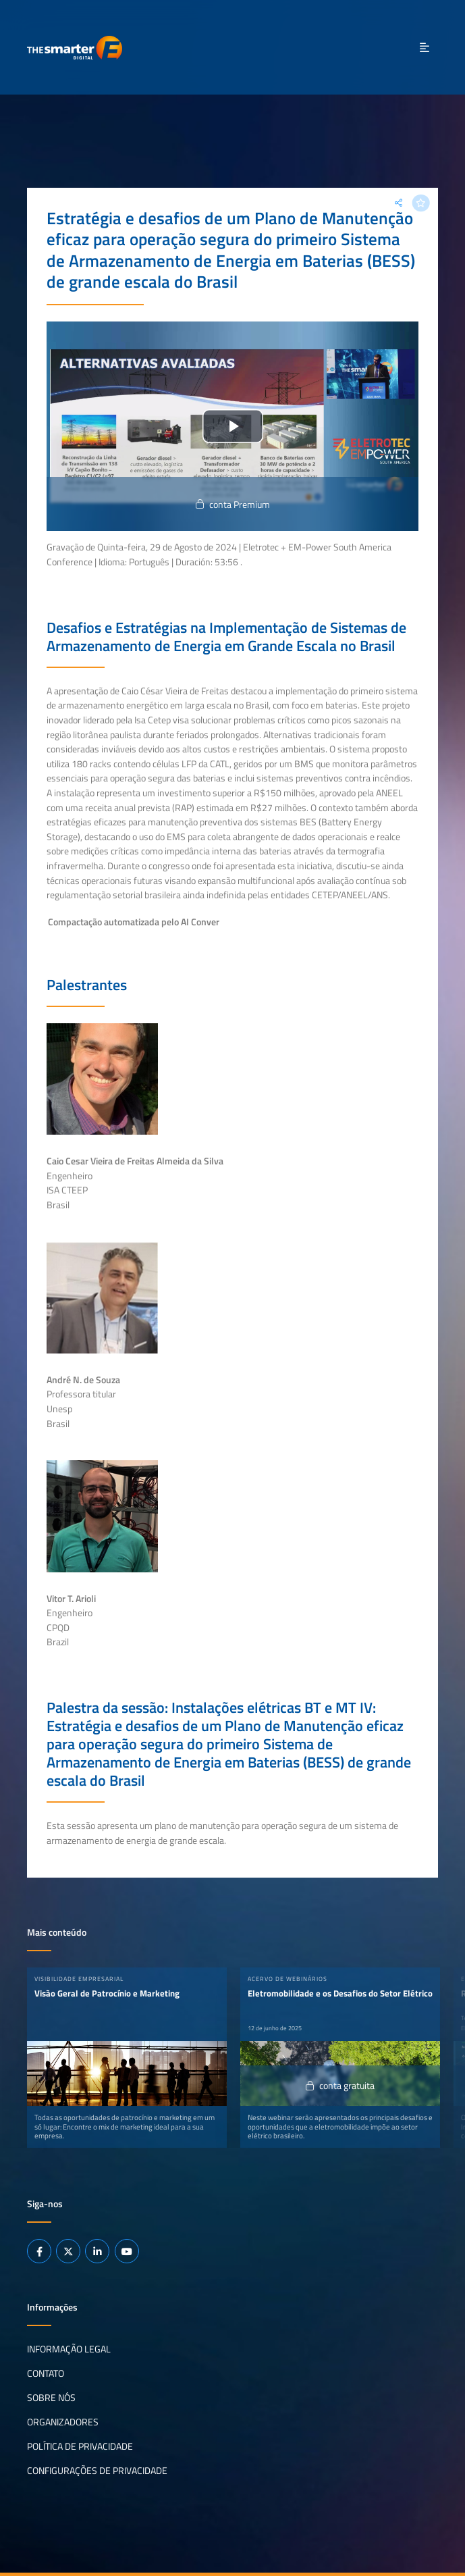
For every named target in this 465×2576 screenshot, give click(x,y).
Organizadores (63, 2422)
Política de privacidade (80, 2446)
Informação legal (69, 2349)
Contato (45, 2373)
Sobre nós (51, 2397)
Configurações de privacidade (97, 2470)
